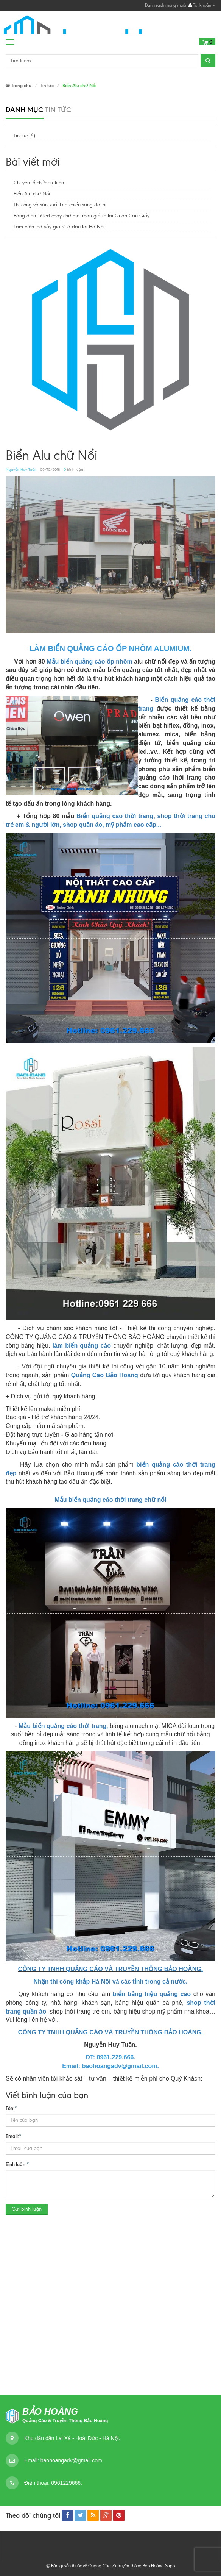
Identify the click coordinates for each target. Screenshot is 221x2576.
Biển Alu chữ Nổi (32, 194)
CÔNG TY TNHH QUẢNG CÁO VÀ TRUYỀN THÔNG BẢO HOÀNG (109, 1969)
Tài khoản (201, 5)
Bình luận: (17, 2163)
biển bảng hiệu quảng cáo (152, 1994)
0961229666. (66, 2483)
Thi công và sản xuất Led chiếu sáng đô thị (60, 205)
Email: (14, 2135)
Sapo (170, 2565)
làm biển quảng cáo (82, 1345)
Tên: (11, 2107)
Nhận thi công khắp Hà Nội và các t (84, 1981)
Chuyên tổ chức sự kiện (39, 183)
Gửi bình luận (27, 2209)
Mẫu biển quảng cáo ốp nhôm (89, 661)
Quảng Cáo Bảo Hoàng (104, 1375)
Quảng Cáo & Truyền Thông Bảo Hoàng (65, 2420)
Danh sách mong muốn (166, 5)
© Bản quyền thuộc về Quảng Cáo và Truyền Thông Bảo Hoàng (105, 2565)
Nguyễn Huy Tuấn (21, 469)
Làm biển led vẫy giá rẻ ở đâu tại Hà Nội (59, 227)
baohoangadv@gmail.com (70, 2460)
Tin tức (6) (24, 136)
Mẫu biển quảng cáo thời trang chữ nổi (110, 1500)
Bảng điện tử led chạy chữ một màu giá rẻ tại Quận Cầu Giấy (81, 216)
